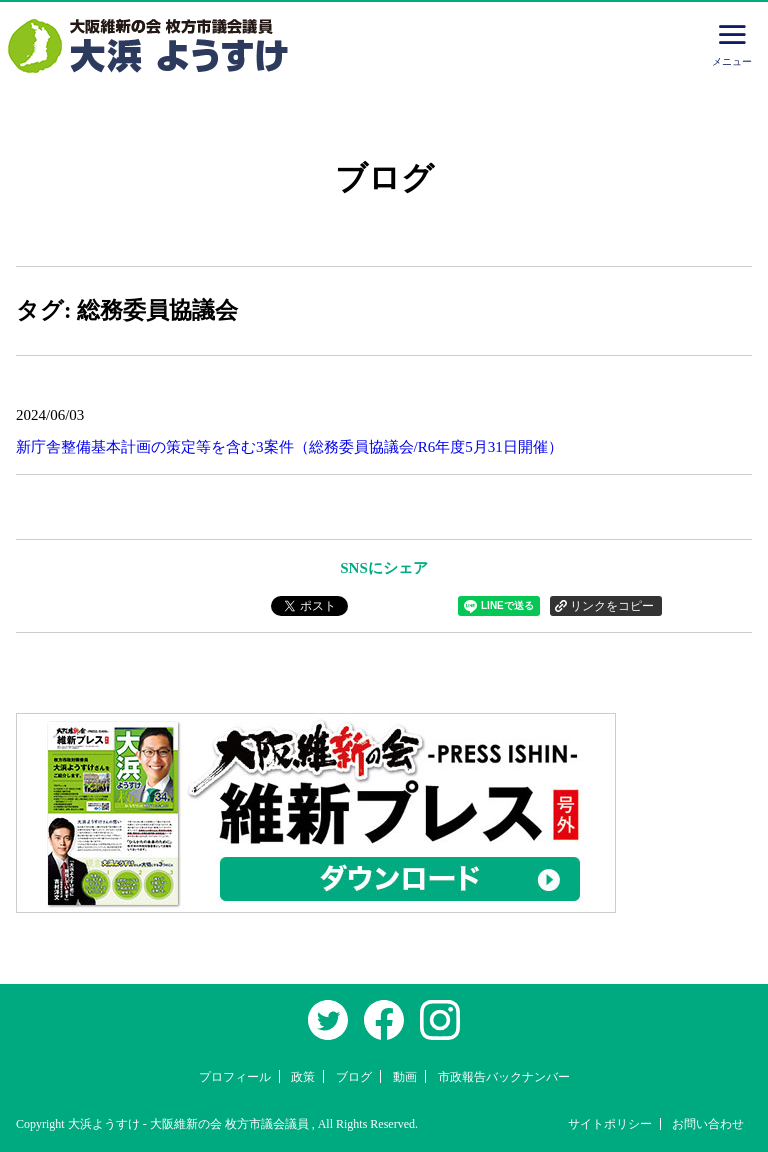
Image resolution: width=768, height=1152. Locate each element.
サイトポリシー (610, 1124)
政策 (303, 1077)
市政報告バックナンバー (504, 1077)
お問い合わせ (708, 1124)
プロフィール (235, 1077)
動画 (405, 1077)
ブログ (354, 1077)
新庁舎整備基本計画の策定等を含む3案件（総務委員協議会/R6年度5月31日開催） (289, 447)
